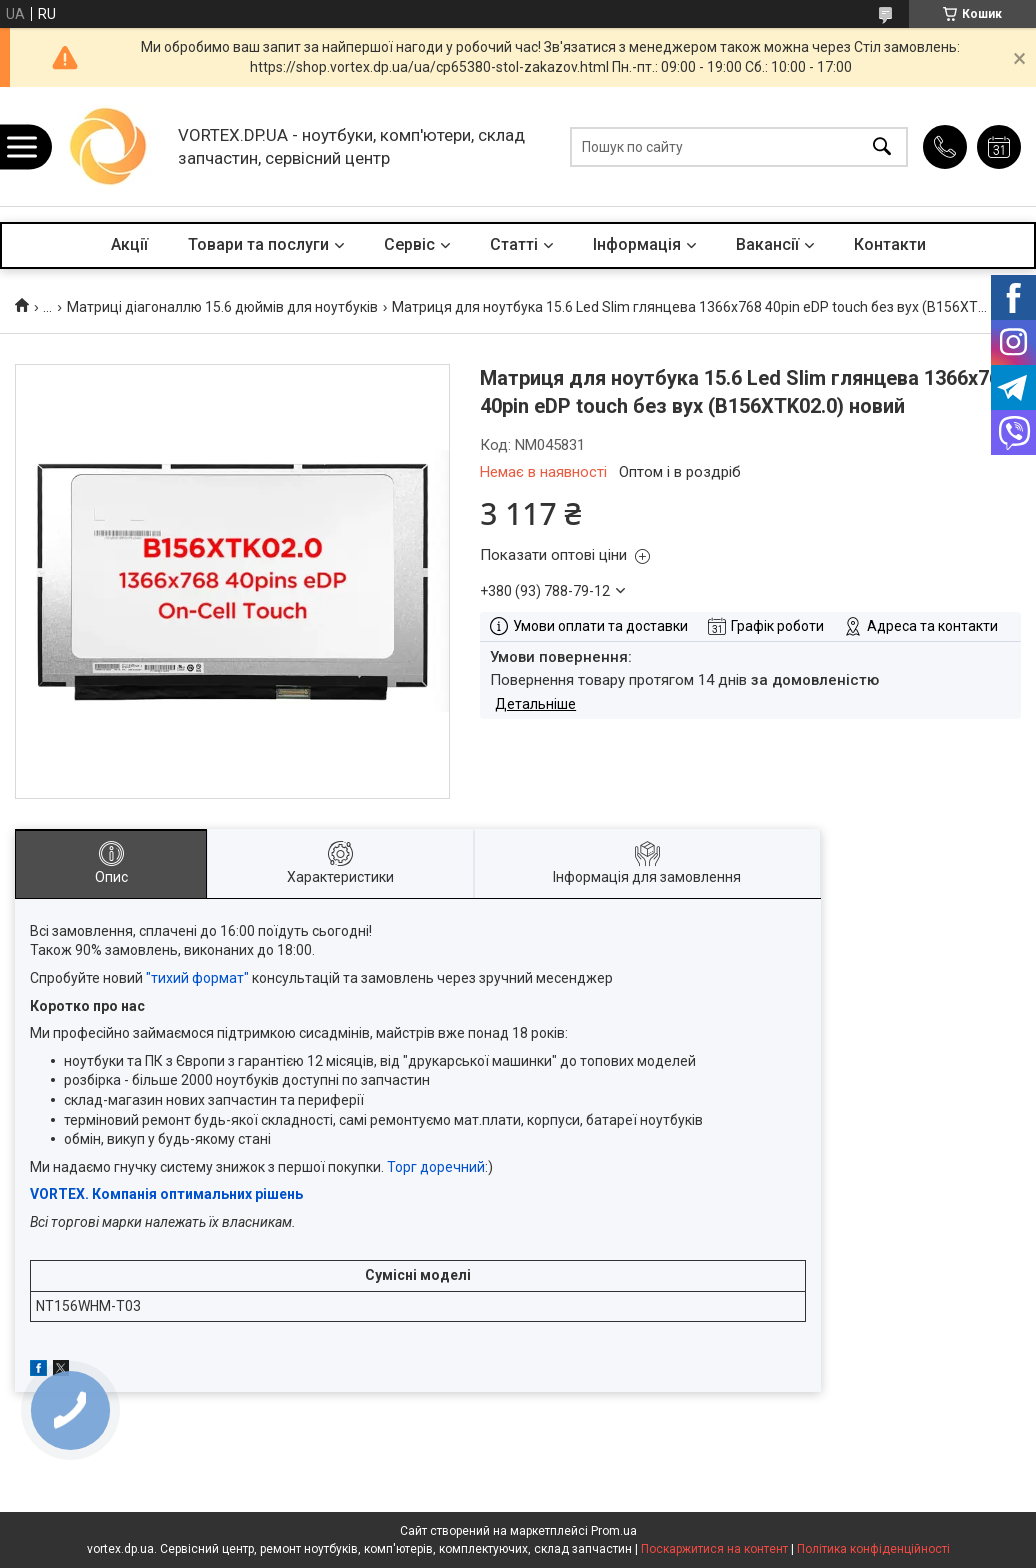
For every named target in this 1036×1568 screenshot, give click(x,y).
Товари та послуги (258, 244)
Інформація (637, 244)
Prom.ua (614, 1531)
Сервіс (409, 244)
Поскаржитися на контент (714, 1549)
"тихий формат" (197, 978)
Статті (514, 244)
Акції (129, 244)
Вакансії (767, 244)
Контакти (890, 244)
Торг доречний (436, 1167)
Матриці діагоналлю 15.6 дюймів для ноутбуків (222, 307)
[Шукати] (882, 146)
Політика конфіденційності (873, 1549)
